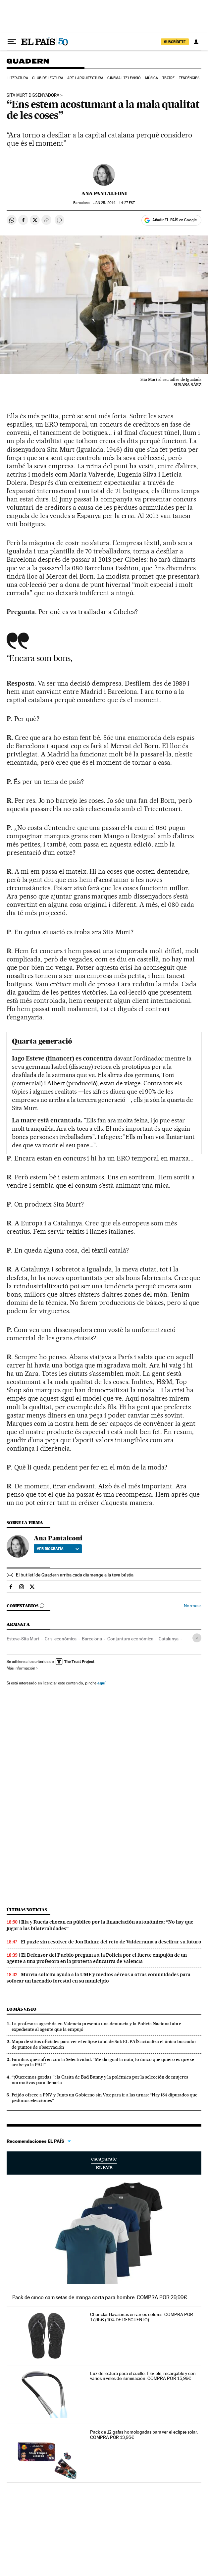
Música (151, 78)
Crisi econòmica (61, 1638)
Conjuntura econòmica (130, 1638)
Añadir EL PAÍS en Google (174, 220)
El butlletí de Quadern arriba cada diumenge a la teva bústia (74, 1574)
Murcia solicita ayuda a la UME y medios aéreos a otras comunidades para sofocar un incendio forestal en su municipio (98, 1978)
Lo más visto (21, 2009)
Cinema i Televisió (124, 78)
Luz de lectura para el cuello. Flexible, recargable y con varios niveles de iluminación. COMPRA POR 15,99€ (142, 2376)
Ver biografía (58, 1548)
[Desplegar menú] (12, 41)
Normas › (192, 1605)
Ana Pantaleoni (104, 193)
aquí (101, 1682)
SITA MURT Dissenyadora (33, 95)
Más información (22, 1668)
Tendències (189, 78)
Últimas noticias (27, 1909)
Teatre (168, 78)
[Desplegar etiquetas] (196, 1637)
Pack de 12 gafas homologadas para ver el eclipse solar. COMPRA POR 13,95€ (144, 2434)
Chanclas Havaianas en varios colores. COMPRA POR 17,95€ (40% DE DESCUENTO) (141, 2317)
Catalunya (169, 1638)
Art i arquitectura (85, 78)
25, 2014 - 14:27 (114, 203)
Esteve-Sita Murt (23, 1638)
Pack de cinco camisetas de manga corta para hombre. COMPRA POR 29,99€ (99, 2297)
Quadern (28, 64)
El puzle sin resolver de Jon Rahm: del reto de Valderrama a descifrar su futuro (111, 1942)
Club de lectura (47, 78)
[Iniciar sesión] (196, 41)
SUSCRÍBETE (175, 41)
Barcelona (92, 1638)
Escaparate (104, 2163)
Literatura (18, 78)
